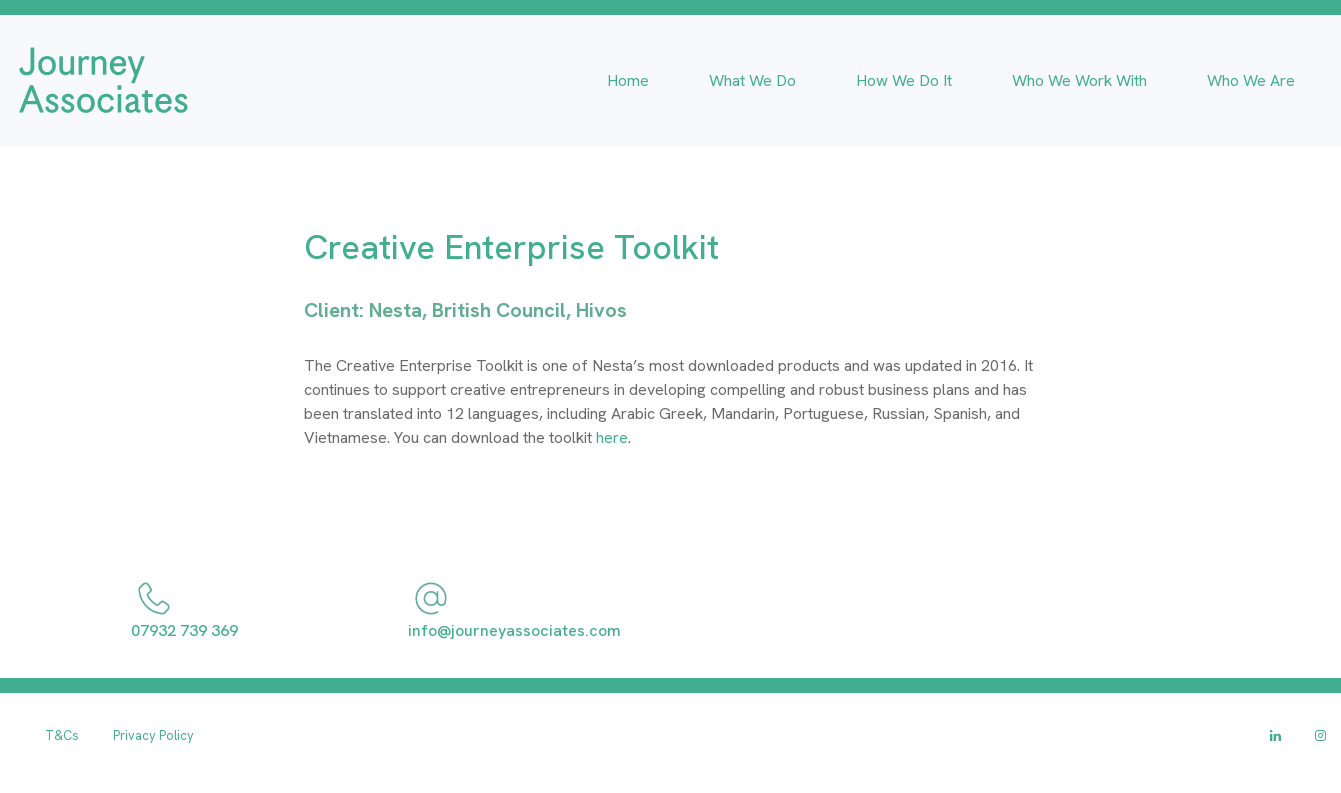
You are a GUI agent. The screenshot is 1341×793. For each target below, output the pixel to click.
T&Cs (62, 735)
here (612, 437)
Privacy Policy (153, 735)
